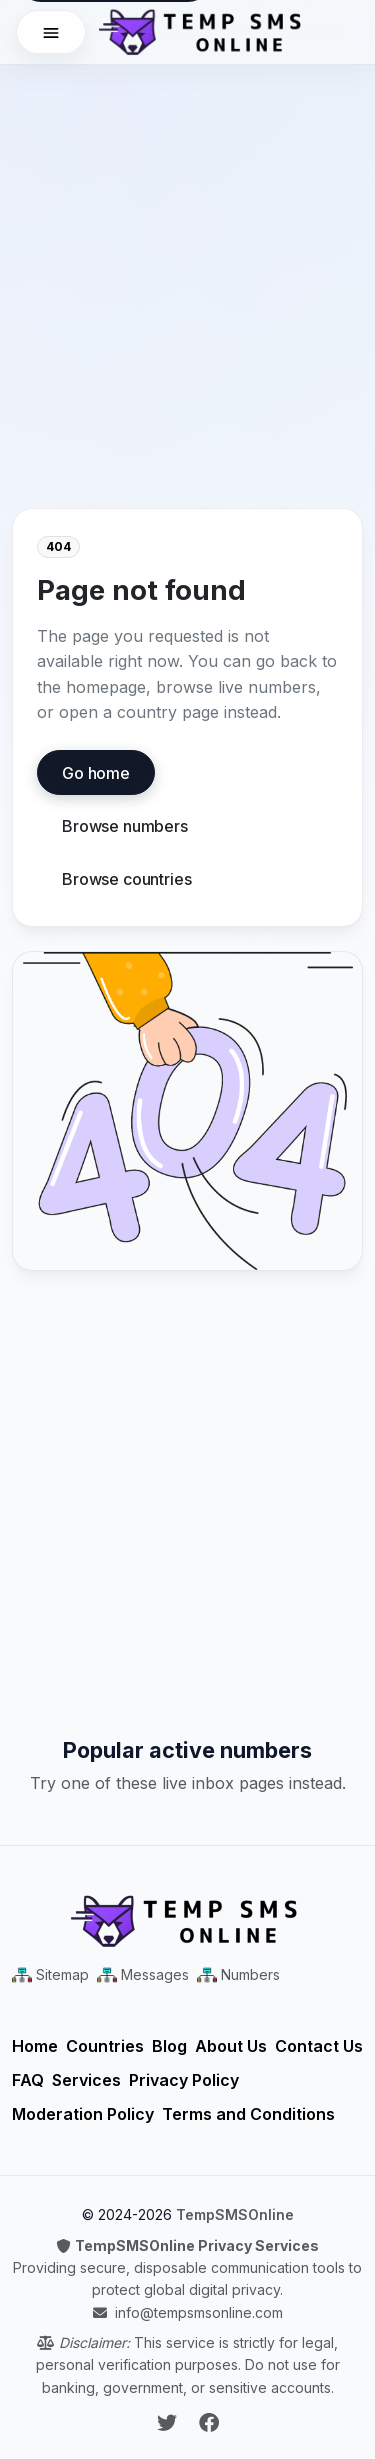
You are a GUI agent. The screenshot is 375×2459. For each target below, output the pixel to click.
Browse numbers (125, 826)
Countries (105, 2046)
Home (35, 2046)
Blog (169, 2046)
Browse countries (126, 879)
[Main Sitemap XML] (50, 1975)
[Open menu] (51, 31)
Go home (96, 773)
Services (86, 2080)
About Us (231, 2046)
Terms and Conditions (248, 2114)
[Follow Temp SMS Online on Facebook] (209, 2423)
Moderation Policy (83, 2114)
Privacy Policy (184, 2080)
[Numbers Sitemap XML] (238, 1975)
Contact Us (319, 2046)
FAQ (28, 2080)
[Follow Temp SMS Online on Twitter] (170, 2423)
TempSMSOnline (235, 2214)
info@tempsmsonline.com (199, 2312)
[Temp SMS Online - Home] (187, 1921)
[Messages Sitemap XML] (143, 1975)
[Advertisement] (187, 252)
